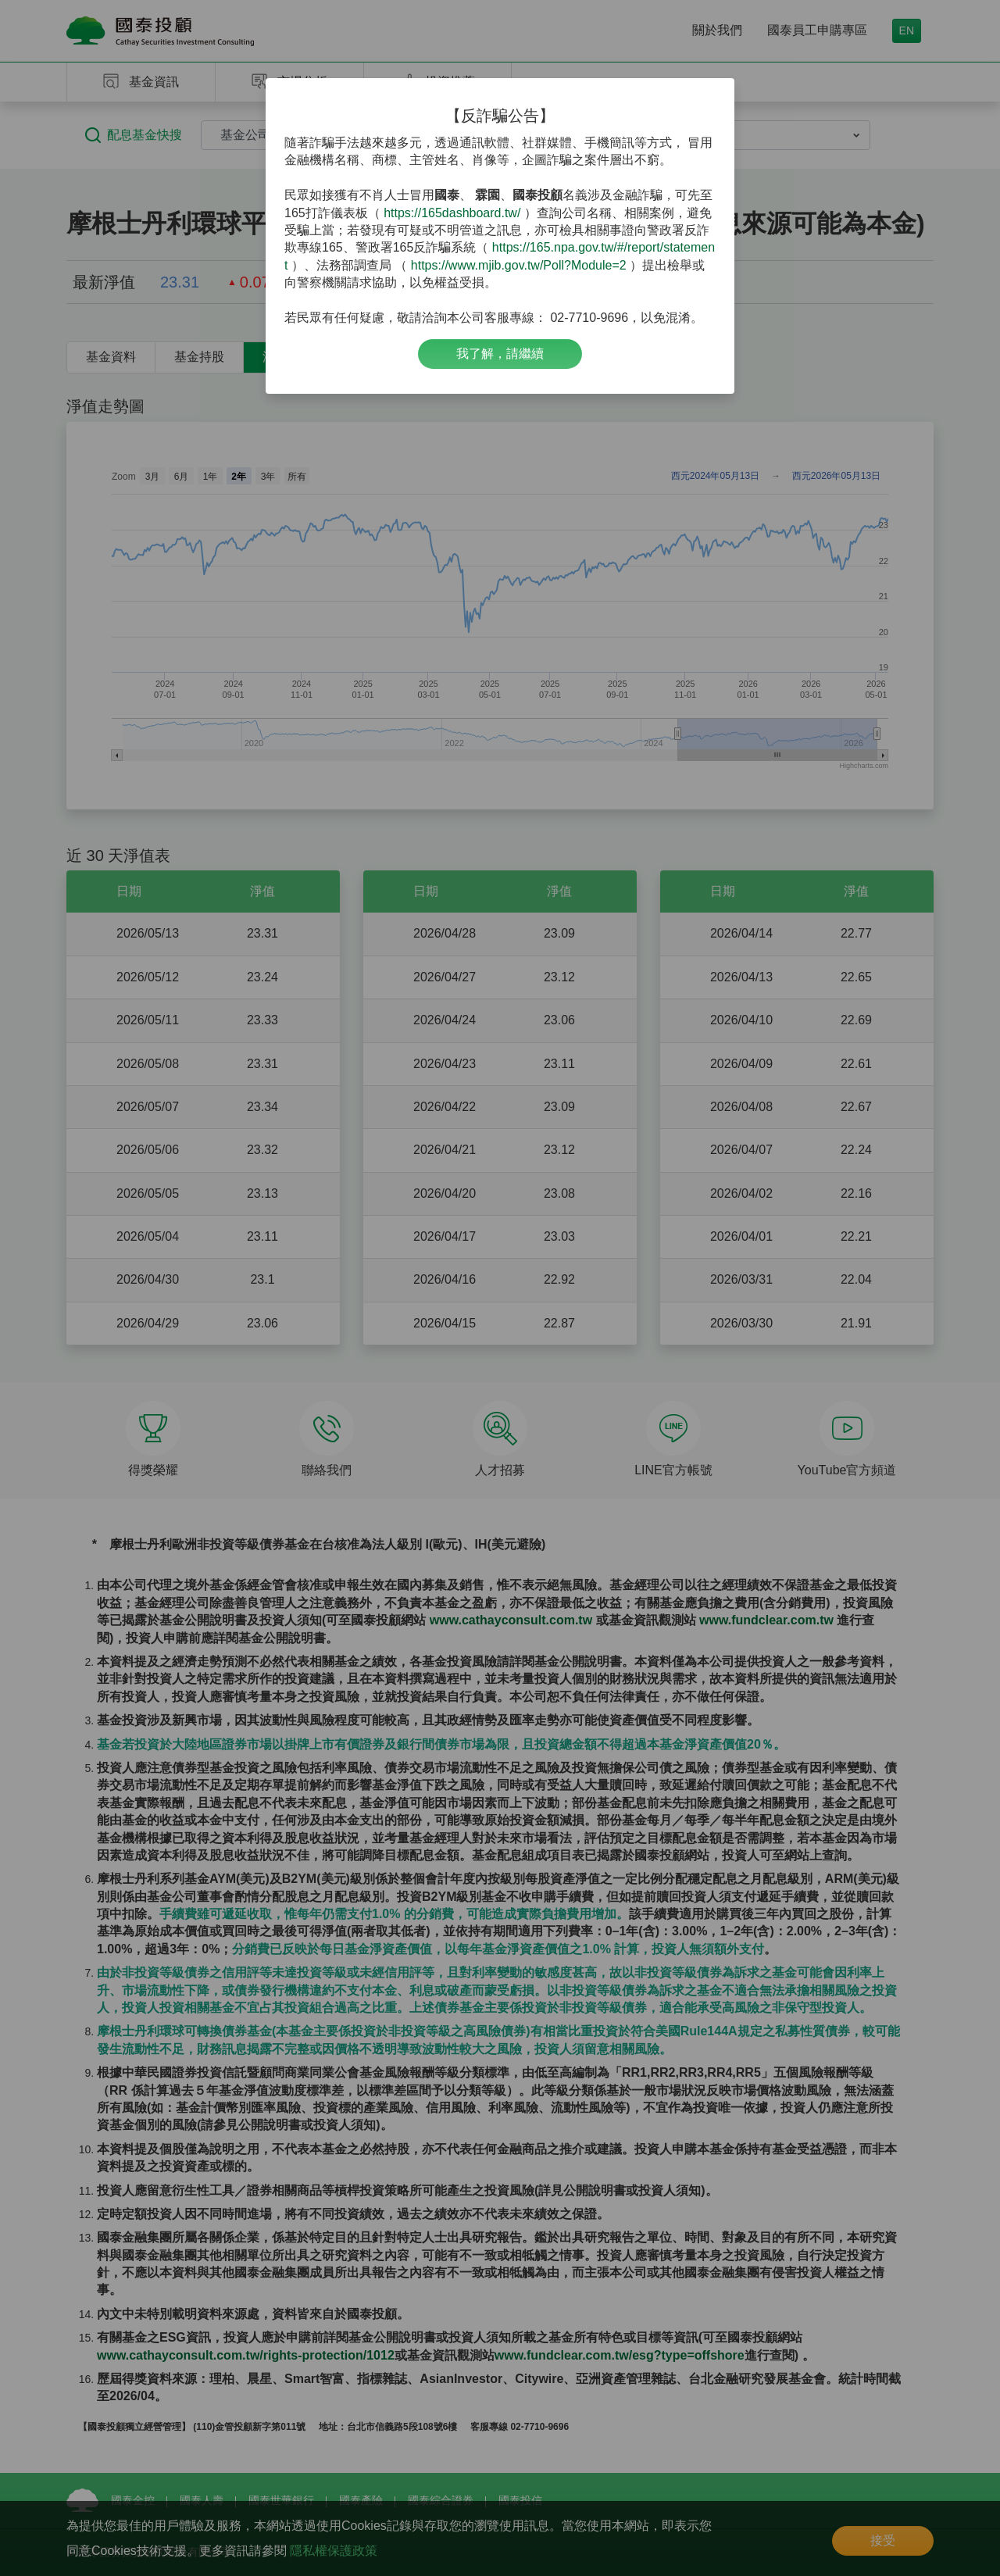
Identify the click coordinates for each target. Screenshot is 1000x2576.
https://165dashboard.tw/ (452, 213)
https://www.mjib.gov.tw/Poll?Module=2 (519, 265)
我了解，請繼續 (500, 353)
